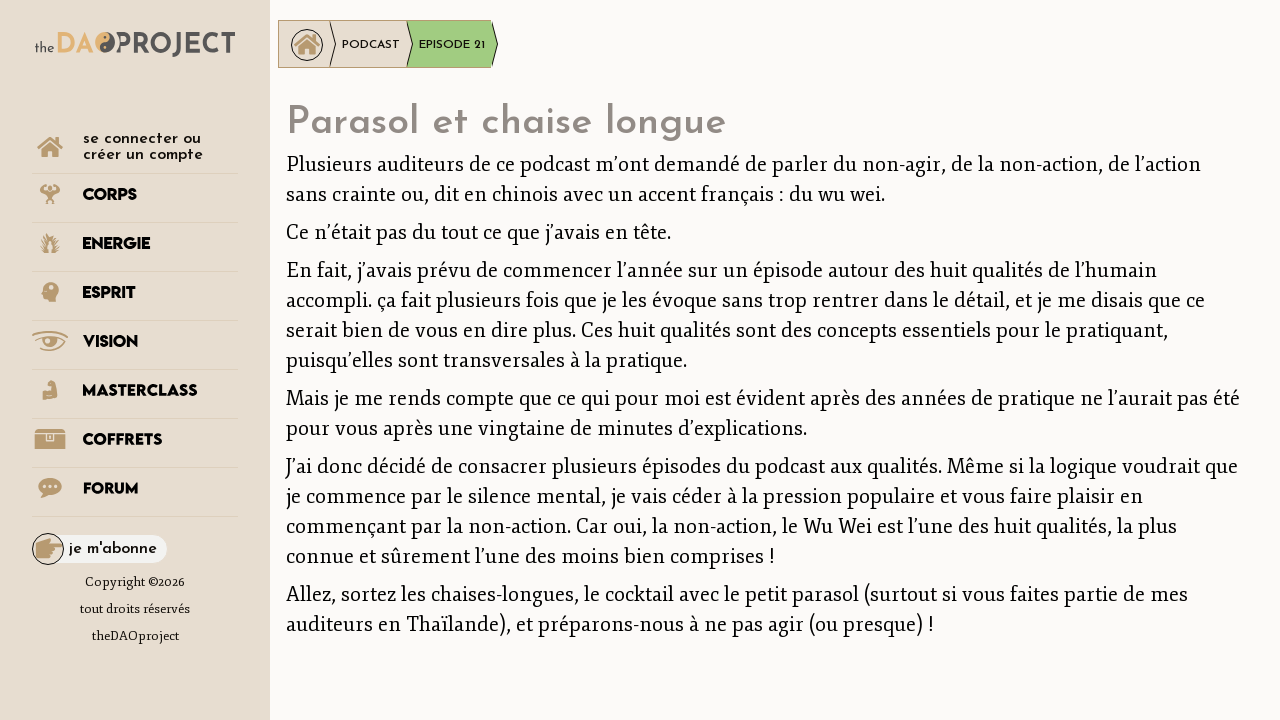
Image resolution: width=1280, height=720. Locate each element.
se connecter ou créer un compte (143, 147)
